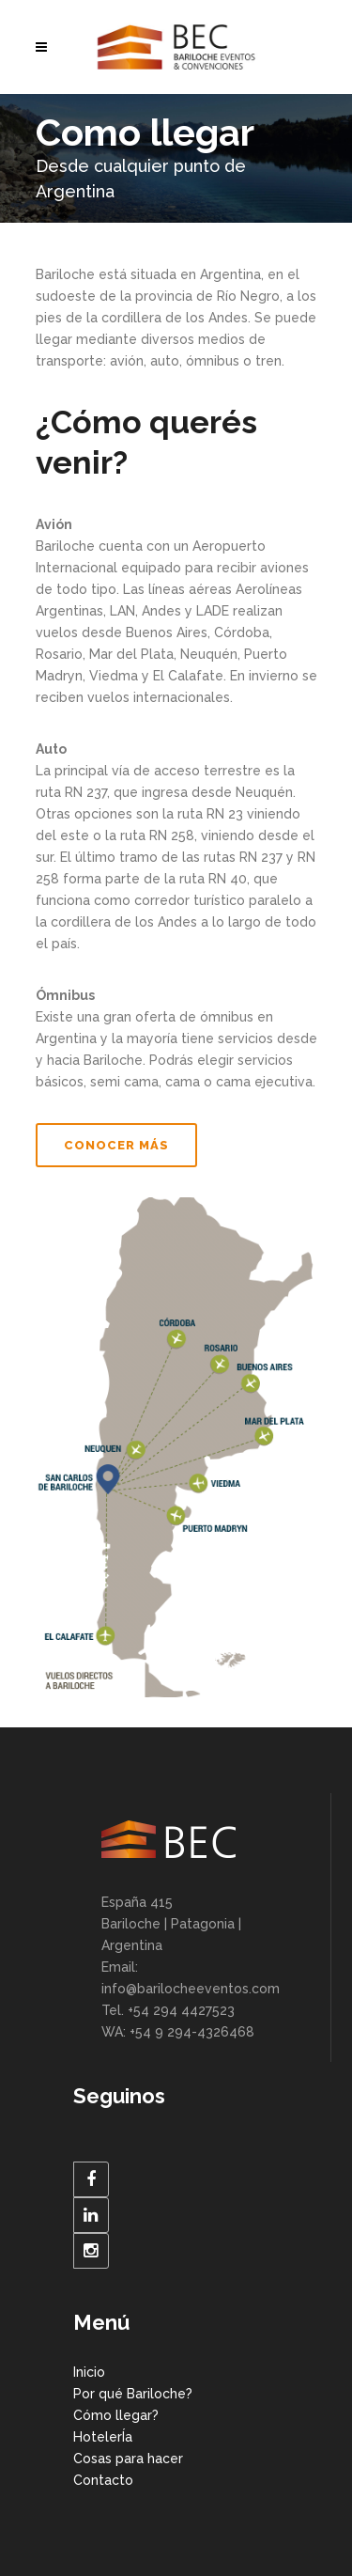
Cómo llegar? (116, 2415)
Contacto (103, 2480)
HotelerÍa (102, 2436)
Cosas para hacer (128, 2458)
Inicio (89, 2372)
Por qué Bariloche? (132, 2393)
